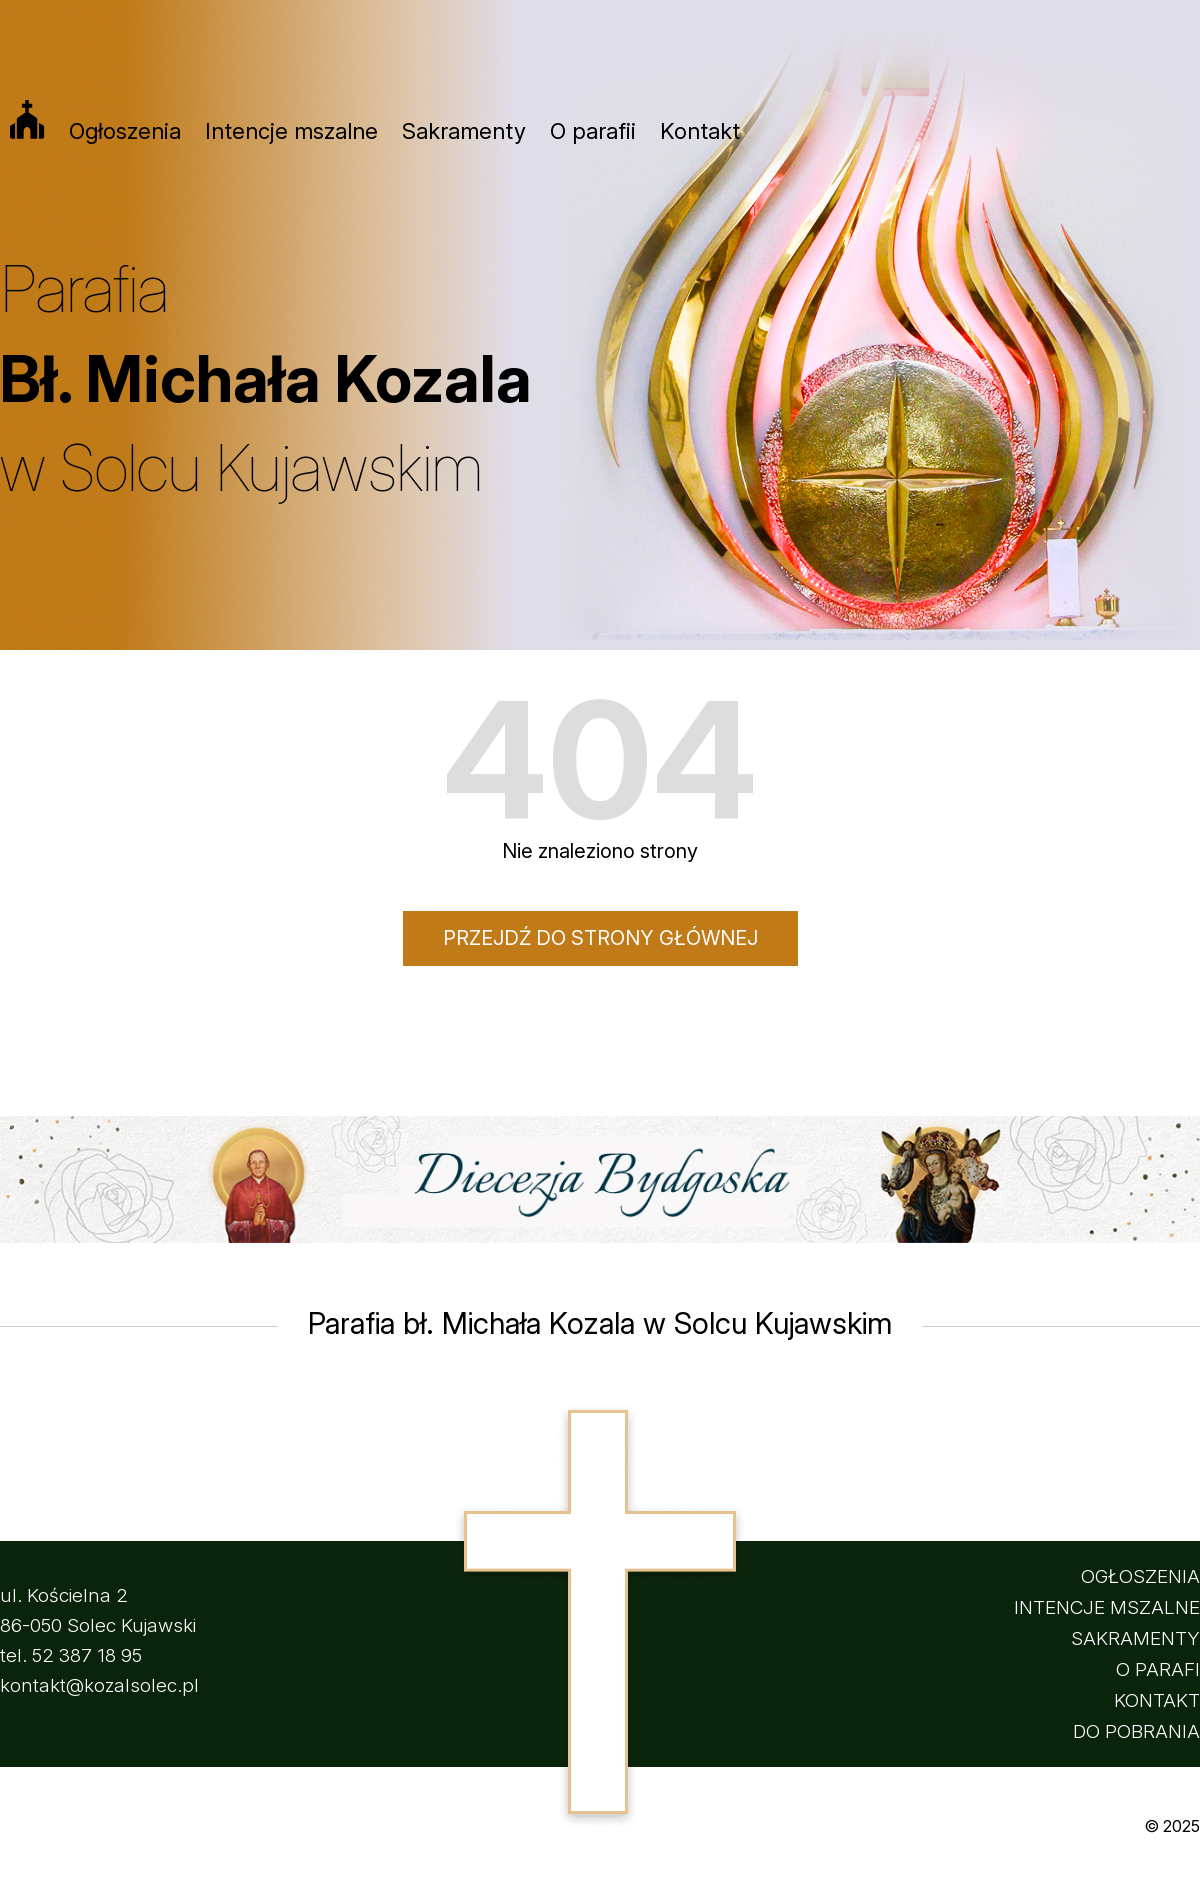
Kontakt (700, 131)
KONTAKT (1157, 1700)
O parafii (593, 131)
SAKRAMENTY (1135, 1638)
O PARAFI (1158, 1669)
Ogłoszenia (125, 131)
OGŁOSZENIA (1140, 1576)
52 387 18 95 (87, 1655)
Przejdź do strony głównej (600, 938)
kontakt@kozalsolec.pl (99, 1685)
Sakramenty (464, 131)
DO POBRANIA (1136, 1731)
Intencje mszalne (291, 131)
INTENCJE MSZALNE (1107, 1607)
